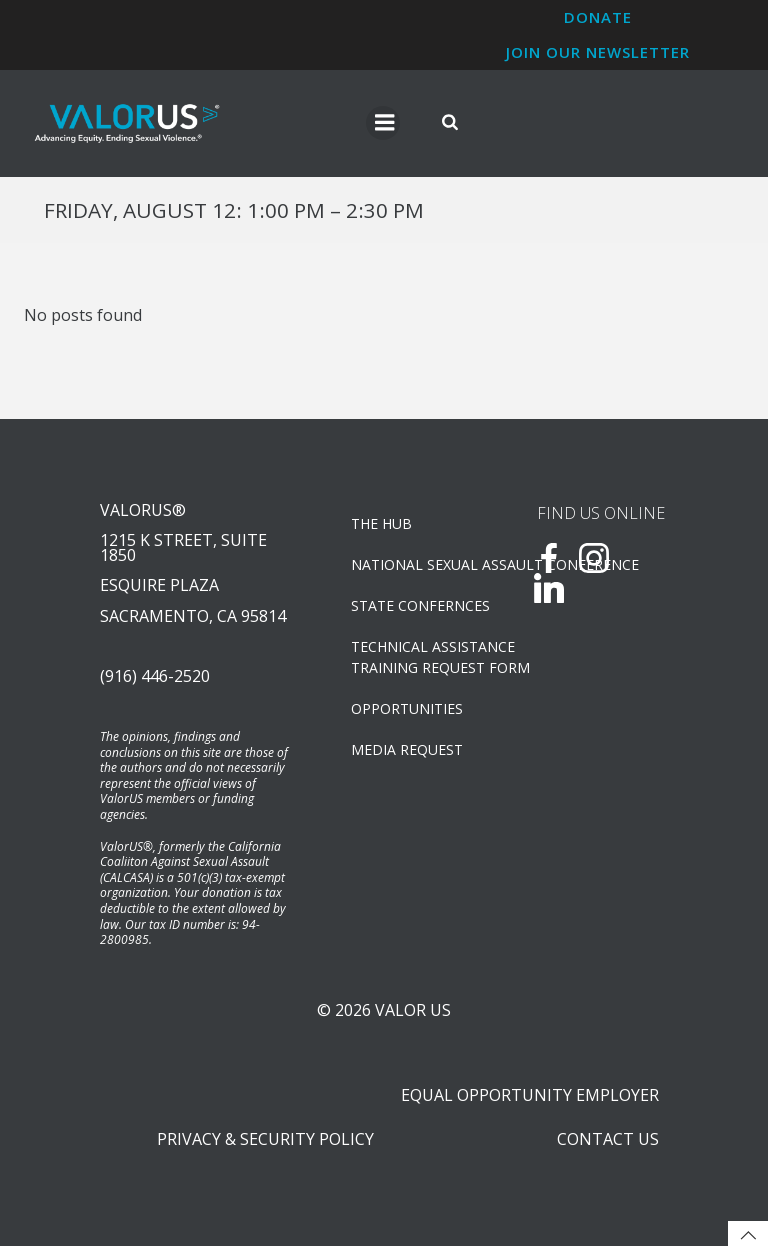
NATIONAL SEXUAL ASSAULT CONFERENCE (417, 565)
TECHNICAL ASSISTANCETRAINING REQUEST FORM (417, 658)
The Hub (381, 524)
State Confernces (417, 606)
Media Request (407, 750)
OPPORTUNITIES (407, 709)
